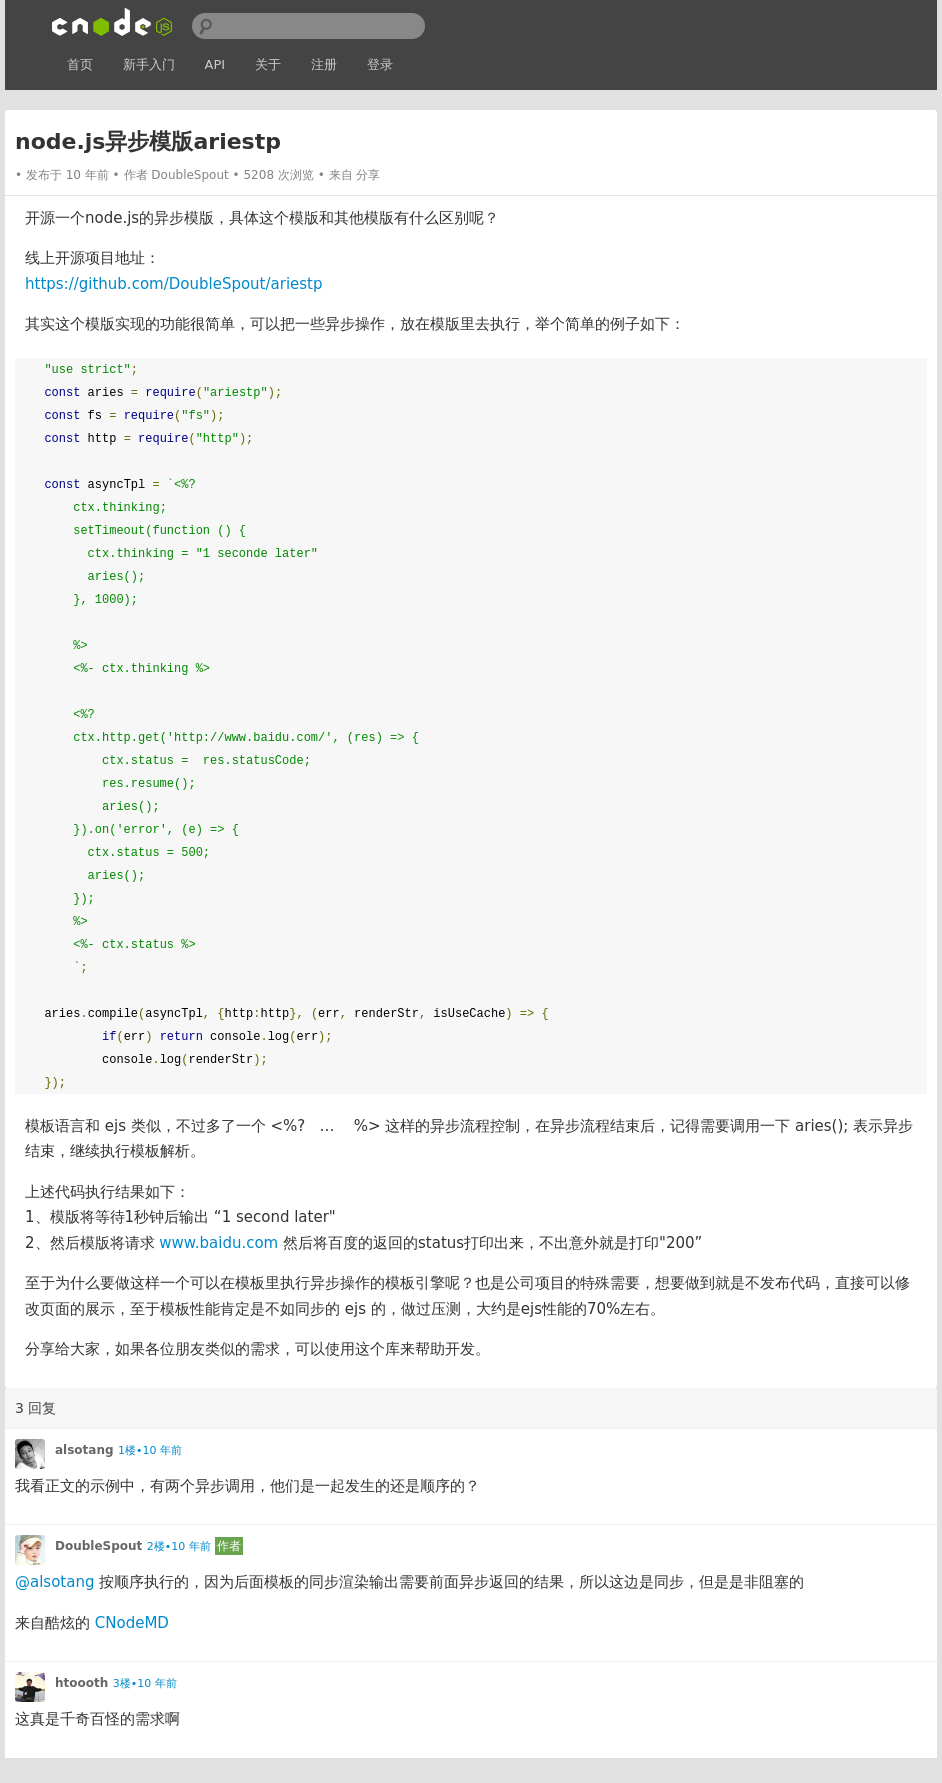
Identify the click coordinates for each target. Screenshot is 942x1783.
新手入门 (149, 64)
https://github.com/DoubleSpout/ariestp (174, 284)
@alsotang (54, 1582)
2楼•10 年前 (179, 1546)
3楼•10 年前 (145, 1683)
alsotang (84, 1450)
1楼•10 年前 (150, 1450)
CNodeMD (132, 1623)
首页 (80, 64)
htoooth (81, 1683)
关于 (268, 64)
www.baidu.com (218, 1243)
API (215, 64)
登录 (380, 64)
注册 (324, 64)
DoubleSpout (189, 175)
